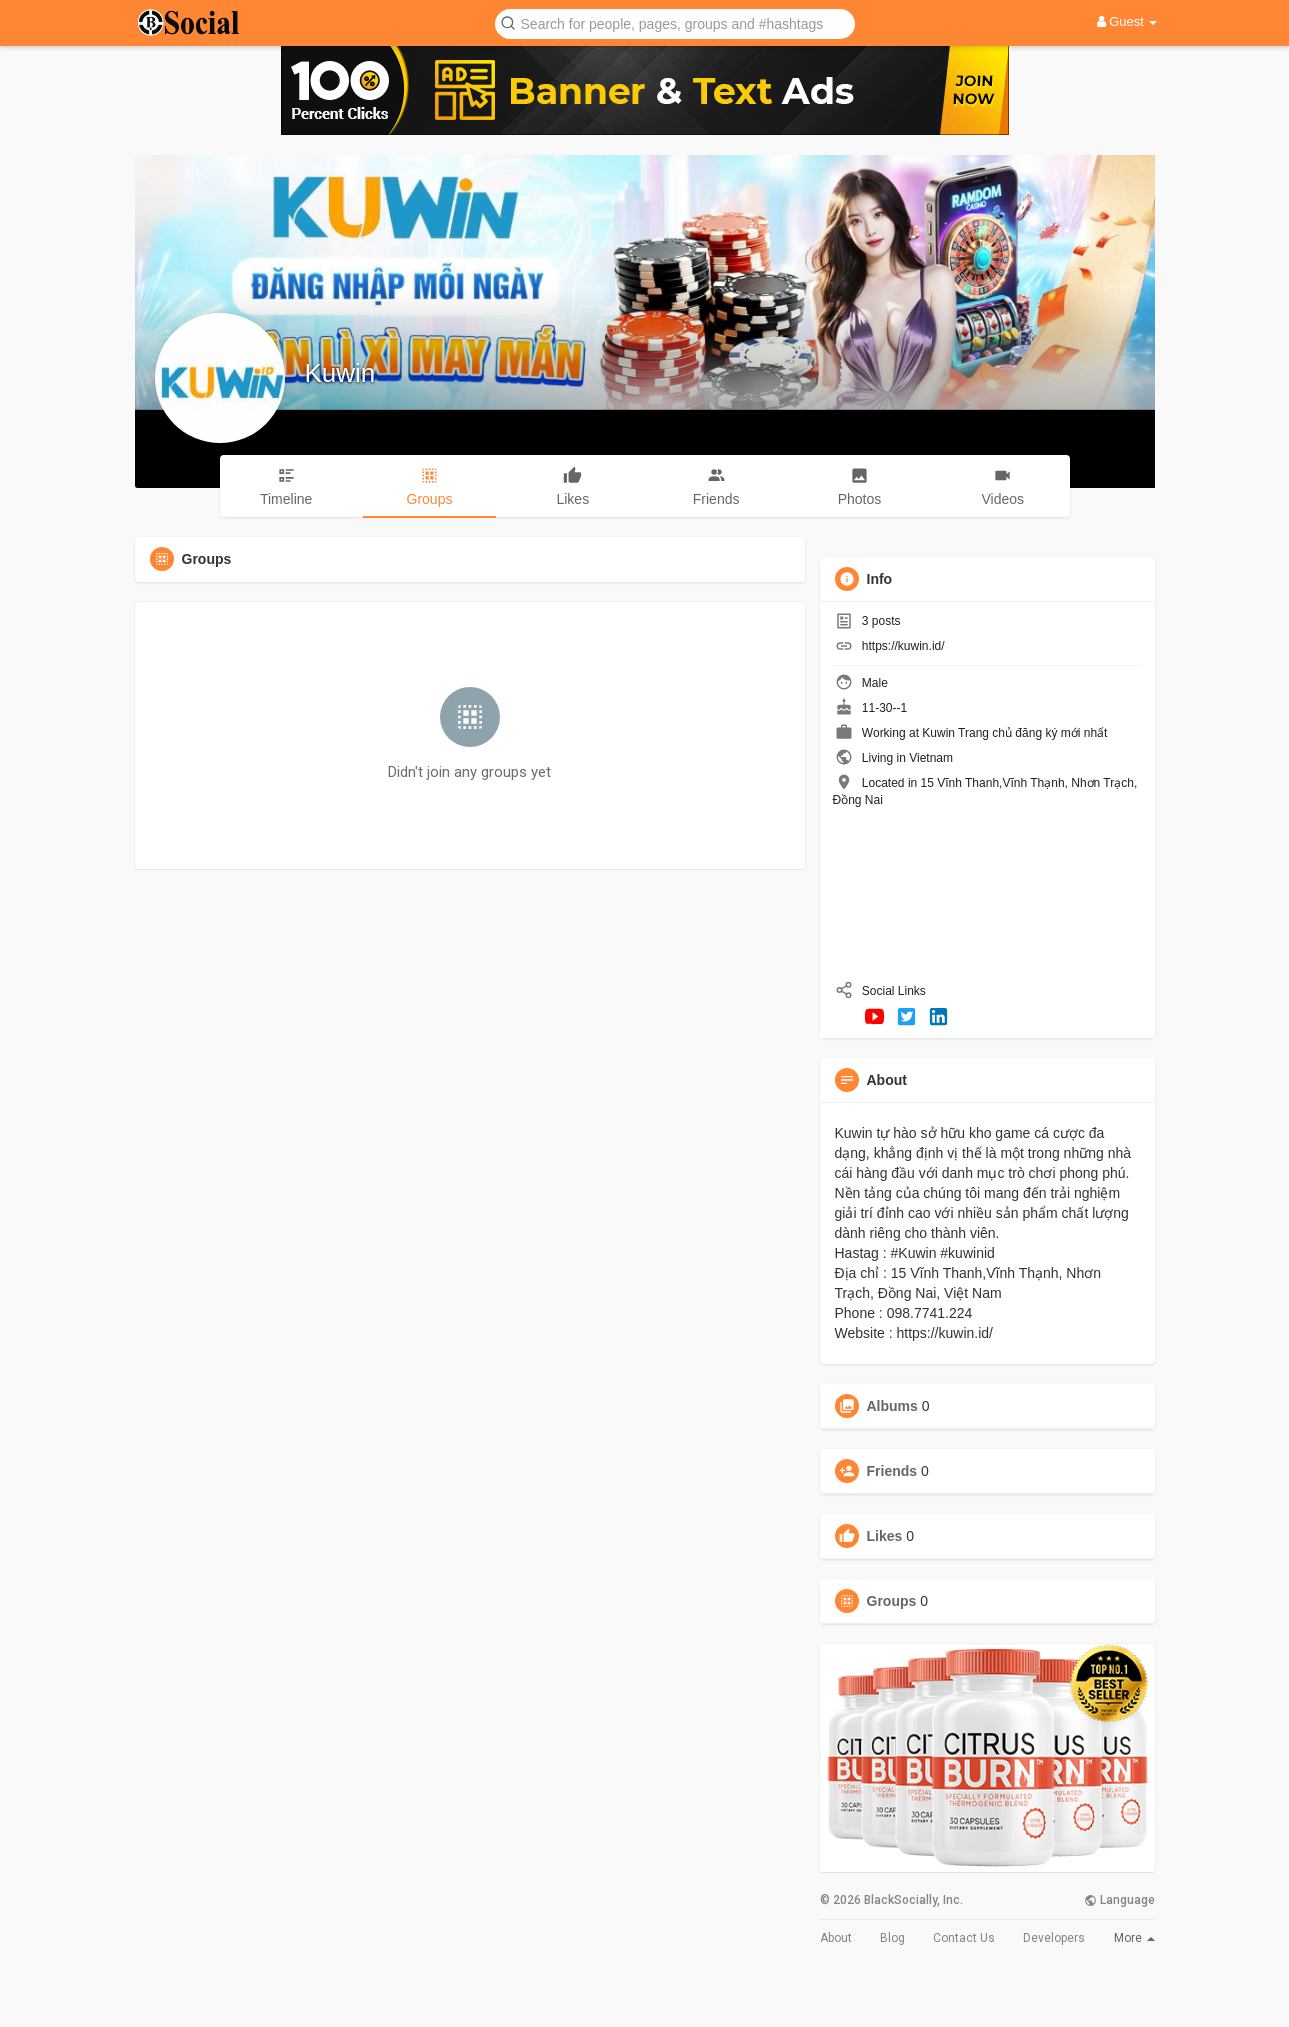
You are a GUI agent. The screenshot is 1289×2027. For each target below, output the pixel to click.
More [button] (1134, 1938)
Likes (885, 1536)
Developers (1054, 1938)
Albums (892, 1406)
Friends (892, 1471)
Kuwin (340, 373)
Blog (892, 1938)
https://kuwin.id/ (903, 646)
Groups (892, 1601)
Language (1119, 1900)
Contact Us (964, 1938)
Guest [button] (1127, 21)
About (836, 1938)
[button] (675, 22)
